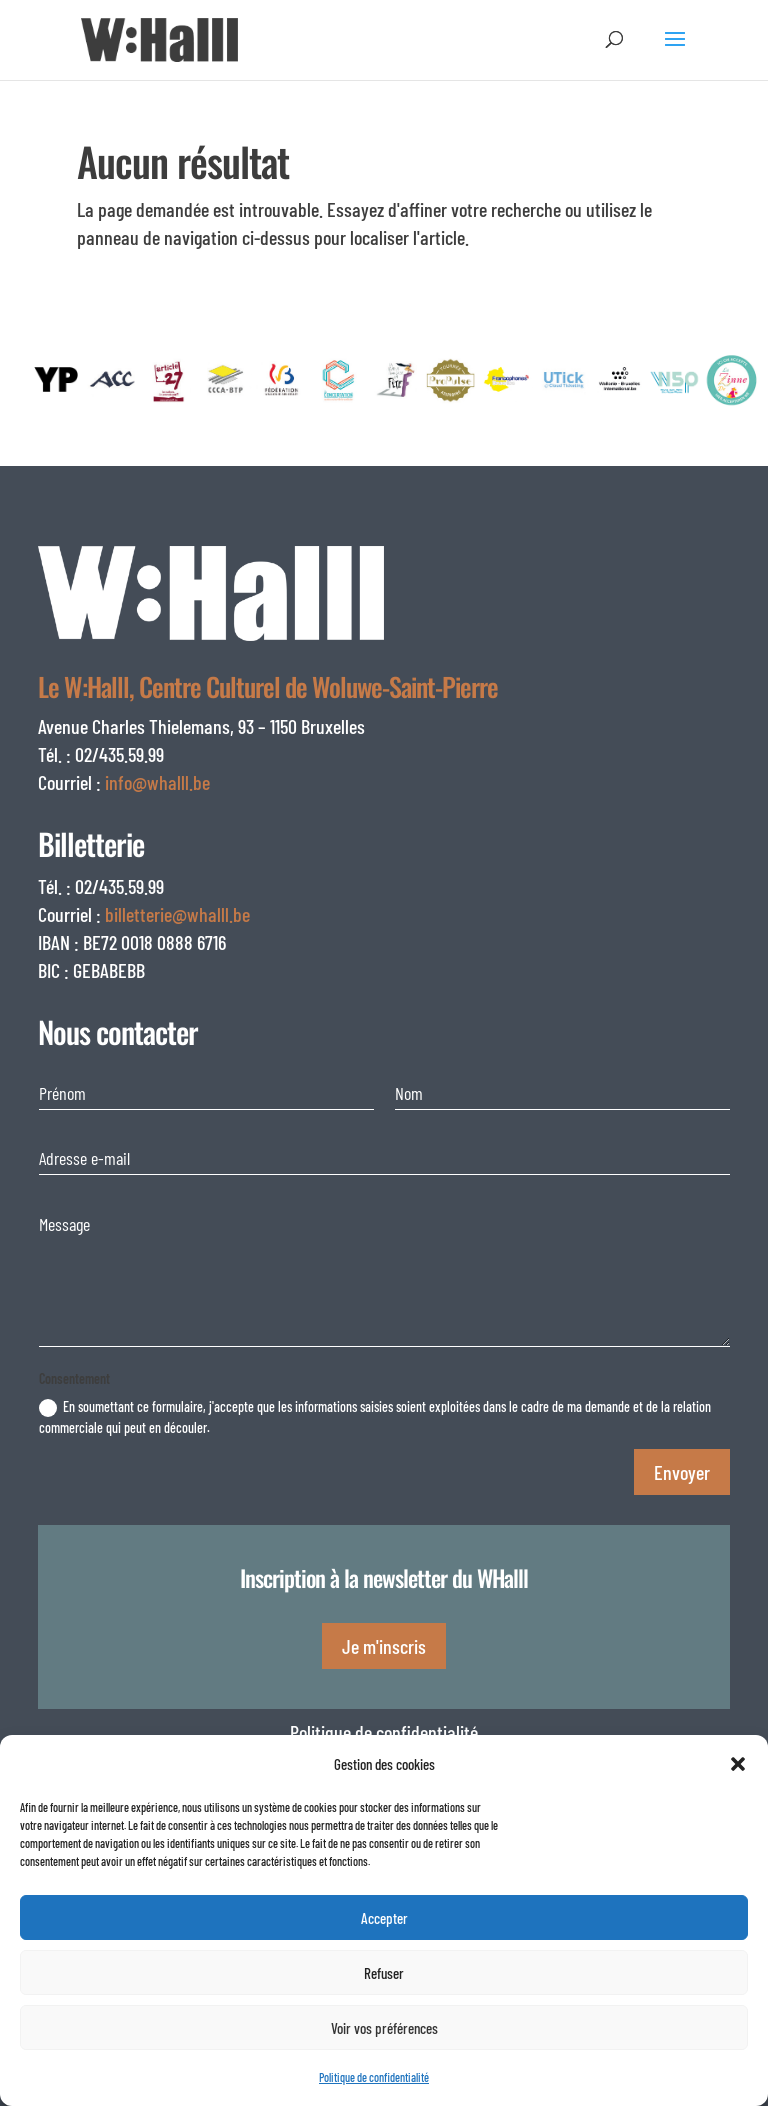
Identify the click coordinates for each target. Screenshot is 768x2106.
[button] (738, 1764)
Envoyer (682, 1472)
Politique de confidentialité (374, 2077)
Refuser (384, 1973)
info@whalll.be (157, 782)
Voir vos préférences (384, 2028)
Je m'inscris (384, 1646)
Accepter (384, 1918)
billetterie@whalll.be (177, 914)
